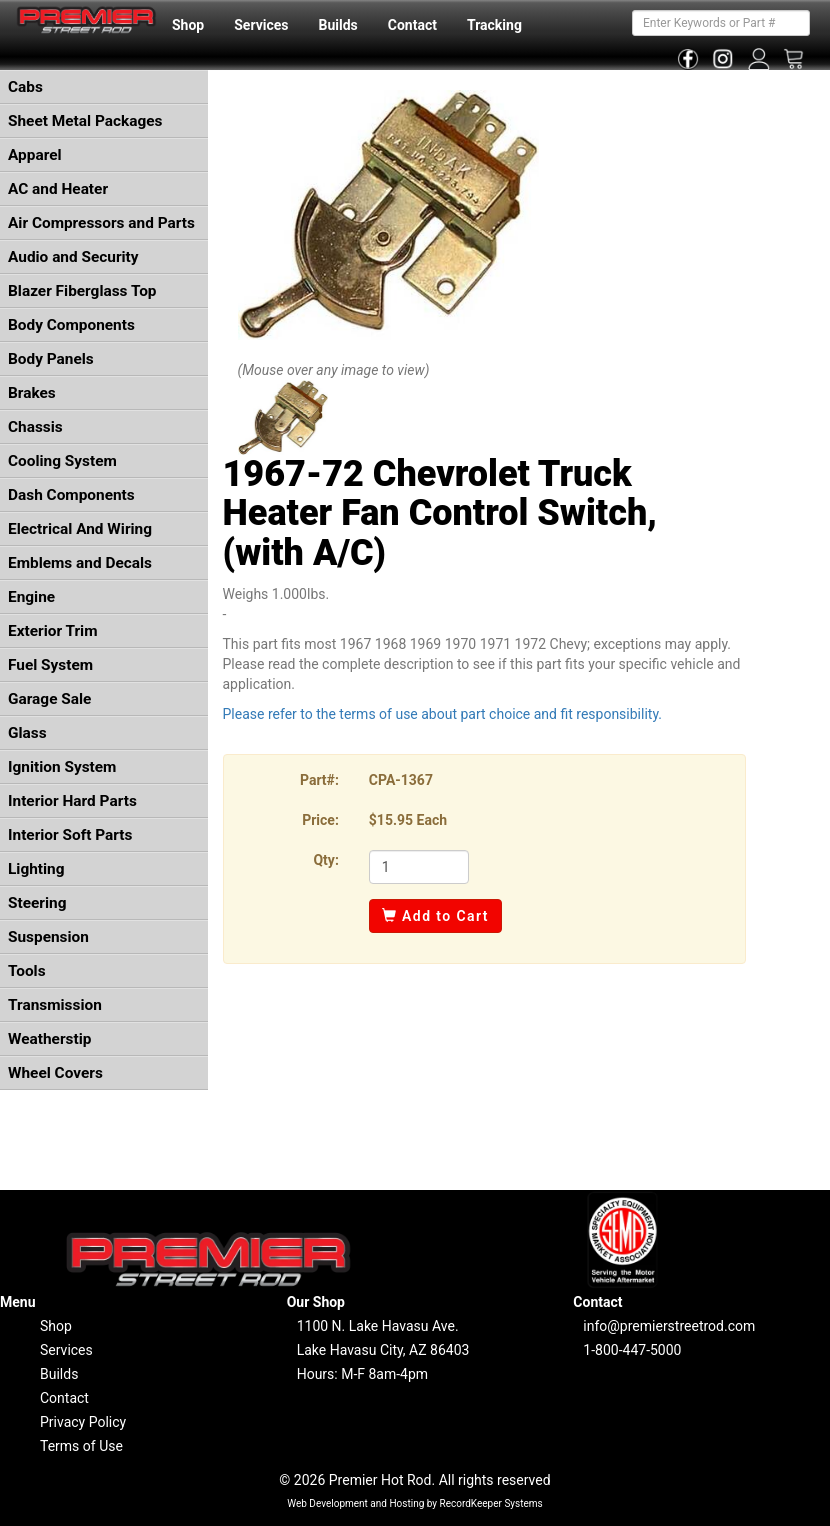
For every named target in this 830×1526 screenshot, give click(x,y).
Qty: (325, 860)
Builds (338, 25)
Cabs (25, 87)
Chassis (35, 427)
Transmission (55, 1005)
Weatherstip (49, 1039)
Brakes (32, 393)
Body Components (71, 325)
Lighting (36, 869)
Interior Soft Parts (70, 835)
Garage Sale (49, 699)
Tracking (494, 25)
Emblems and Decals (80, 563)
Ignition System (62, 767)
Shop (188, 25)
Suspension (48, 937)
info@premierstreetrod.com (669, 1326)
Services (261, 25)
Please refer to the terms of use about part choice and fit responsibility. (443, 714)
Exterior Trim (53, 631)
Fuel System (50, 665)
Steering (37, 903)
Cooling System (62, 461)
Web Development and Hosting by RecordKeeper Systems (415, 1503)
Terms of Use (81, 1446)
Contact (412, 25)
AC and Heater (58, 189)
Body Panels (51, 359)
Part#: (319, 780)
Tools (27, 971)
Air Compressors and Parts (101, 223)
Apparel (35, 155)
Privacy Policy (83, 1422)
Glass (27, 733)
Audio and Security (73, 257)
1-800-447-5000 (632, 1350)
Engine (31, 597)
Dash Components (71, 495)
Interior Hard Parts (72, 801)
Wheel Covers (55, 1073)
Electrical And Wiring (80, 529)
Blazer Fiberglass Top (82, 291)
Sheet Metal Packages (85, 121)
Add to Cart (435, 916)
